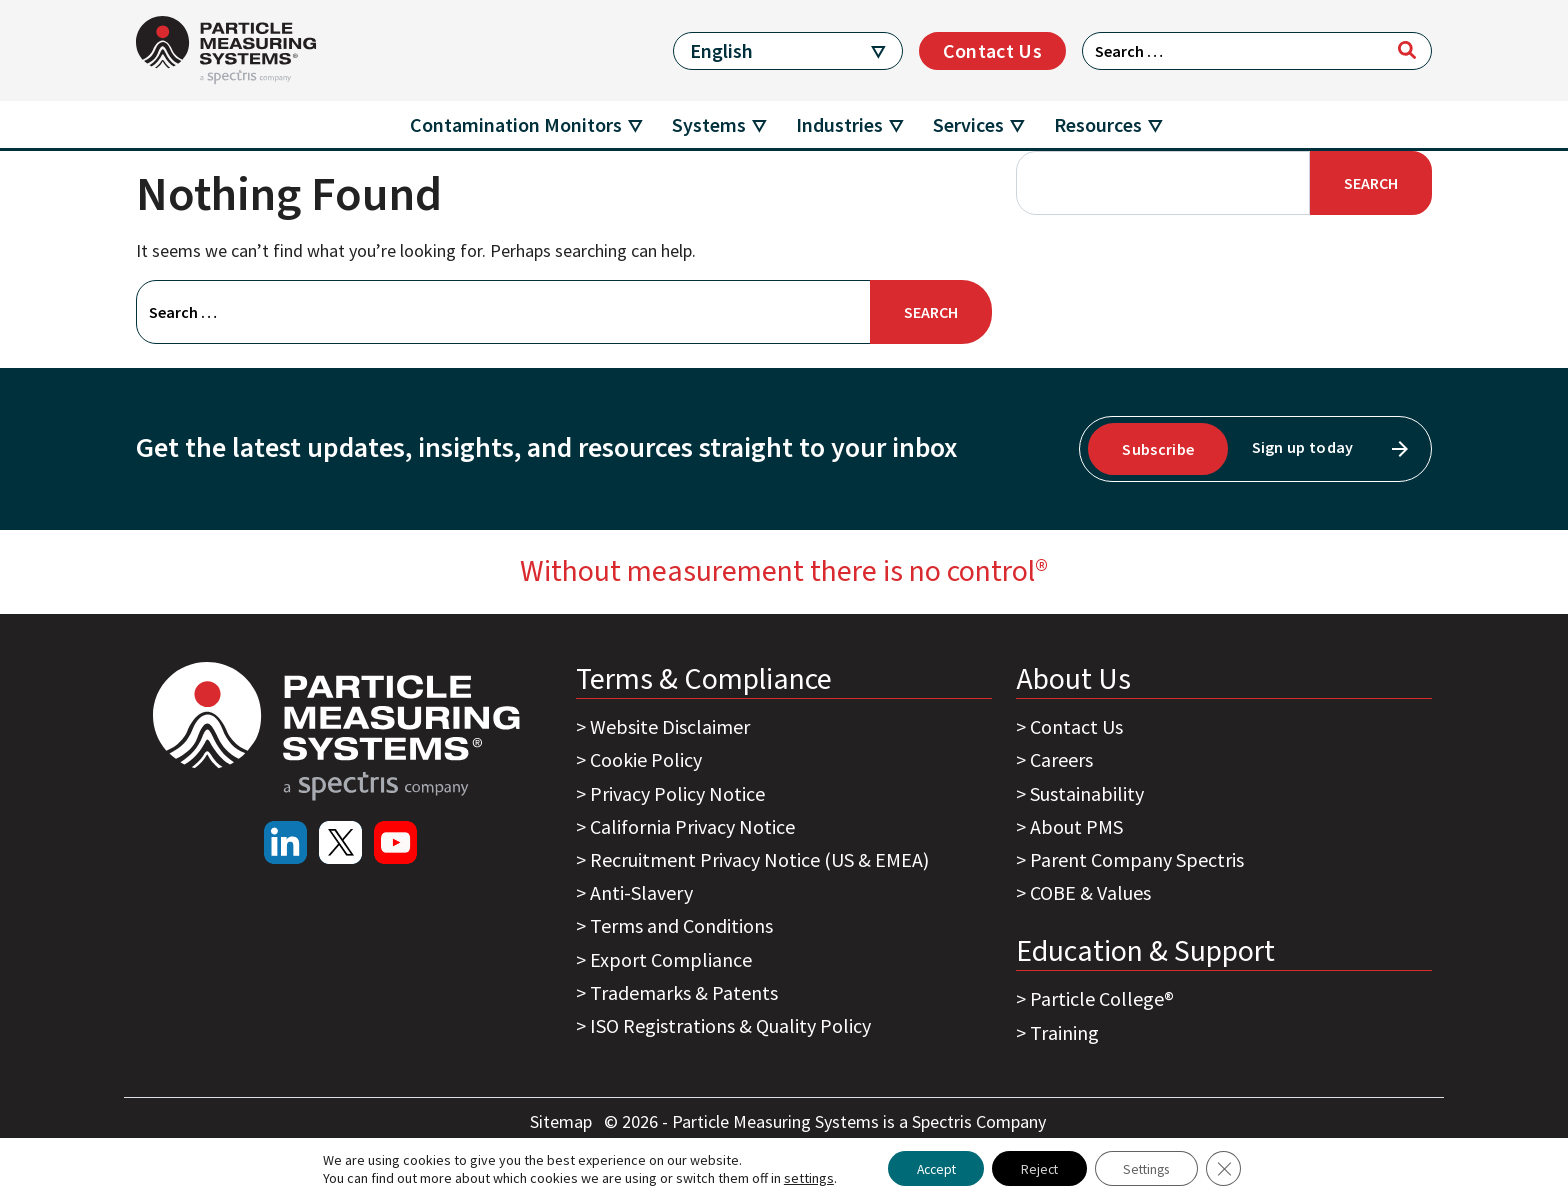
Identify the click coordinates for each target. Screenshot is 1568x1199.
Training (1064, 1032)
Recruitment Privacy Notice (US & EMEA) (759, 859)
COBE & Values (1090, 892)
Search (1371, 183)
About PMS (1076, 826)
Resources (1098, 124)
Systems (709, 124)
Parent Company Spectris (1137, 859)
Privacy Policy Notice (677, 793)
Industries (839, 124)
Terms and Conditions (681, 925)
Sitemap (563, 1121)
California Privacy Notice (692, 826)
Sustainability (1087, 793)
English (721, 50)
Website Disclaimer (670, 726)
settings (799, 1177)
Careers (1061, 759)
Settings (1151, 1168)
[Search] (1407, 50)
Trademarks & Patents (684, 992)
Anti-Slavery (641, 892)
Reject (1038, 1168)
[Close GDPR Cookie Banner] (1233, 1168)
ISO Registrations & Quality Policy (730, 1025)
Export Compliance (671, 959)
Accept (929, 1168)
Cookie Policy (646, 759)
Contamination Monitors (516, 124)
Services (968, 124)
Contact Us (992, 50)
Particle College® (1102, 998)
